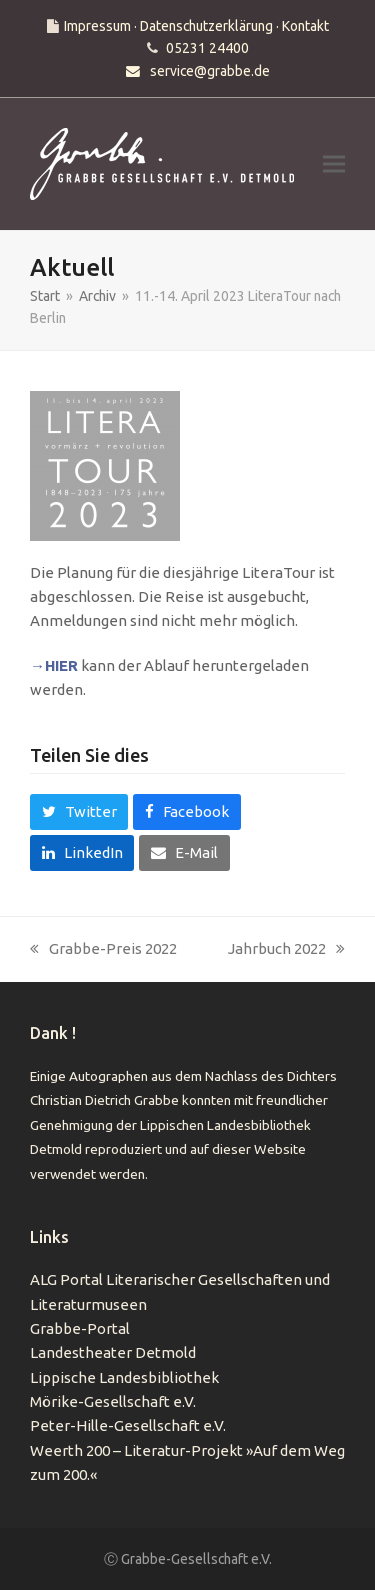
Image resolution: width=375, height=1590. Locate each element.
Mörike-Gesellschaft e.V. (113, 1401)
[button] (334, 164)
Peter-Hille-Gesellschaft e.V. (128, 1425)
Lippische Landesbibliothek (124, 1377)
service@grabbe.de (210, 71)
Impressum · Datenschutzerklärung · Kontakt (196, 26)
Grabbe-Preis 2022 (103, 950)
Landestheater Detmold (113, 1352)
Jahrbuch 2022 (286, 950)
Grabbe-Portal (80, 1328)
